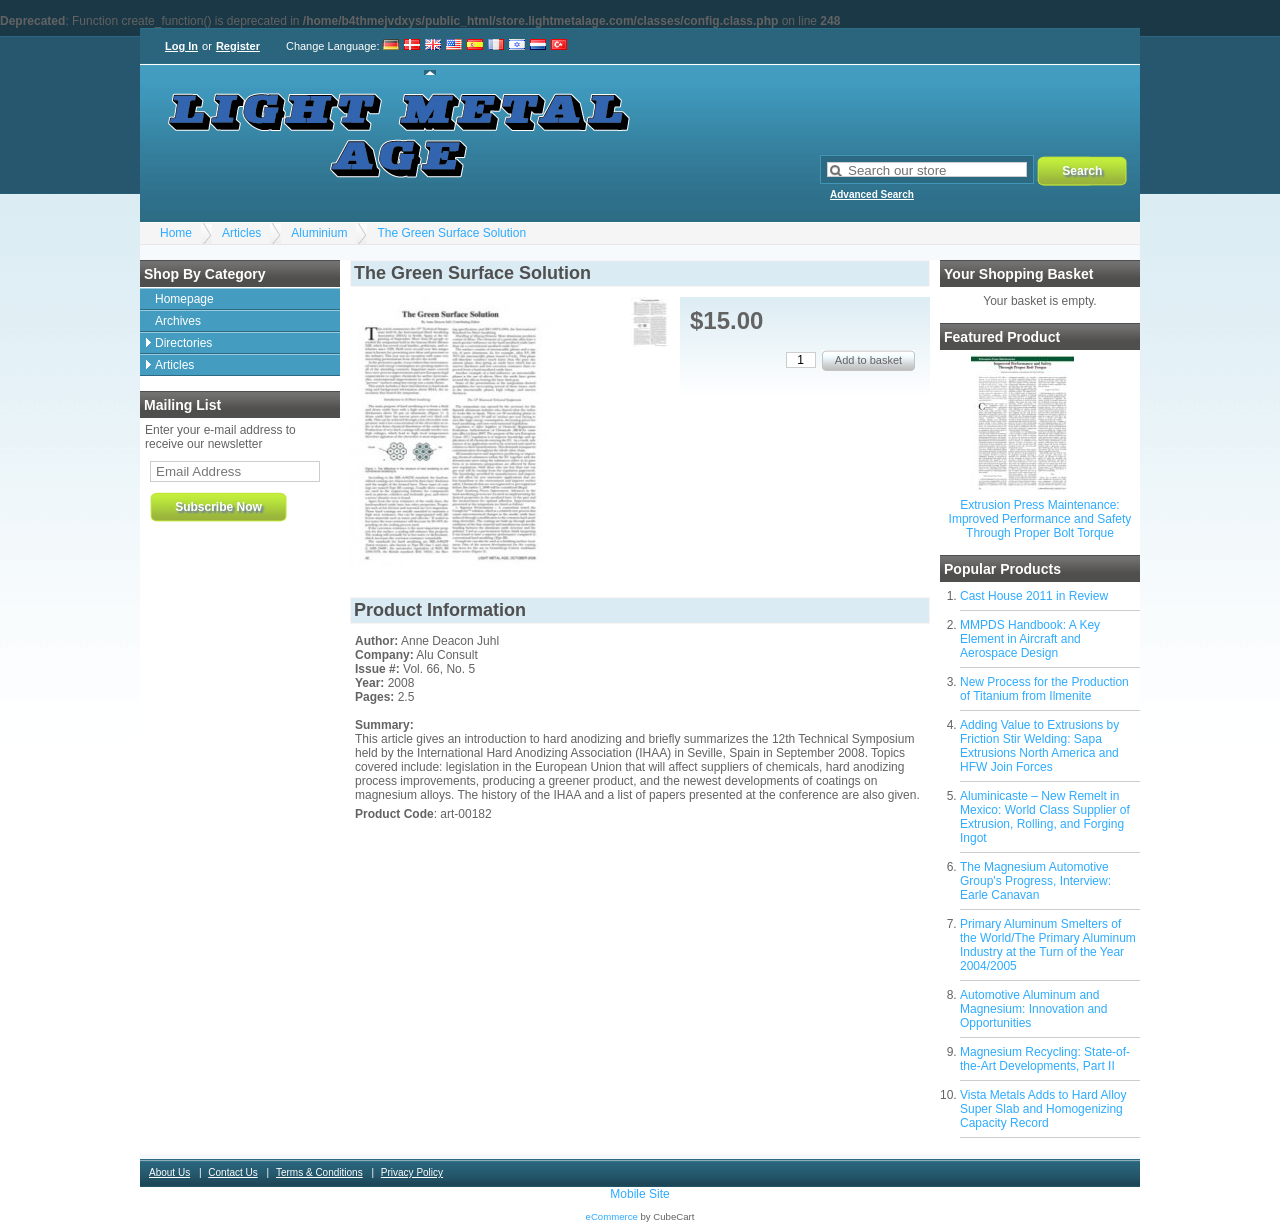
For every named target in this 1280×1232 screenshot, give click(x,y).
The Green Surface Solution (451, 233)
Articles (241, 233)
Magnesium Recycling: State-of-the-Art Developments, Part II (1045, 1059)
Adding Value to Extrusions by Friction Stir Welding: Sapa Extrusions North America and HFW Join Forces (1039, 746)
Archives (178, 321)
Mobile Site (639, 1194)
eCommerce (612, 1216)
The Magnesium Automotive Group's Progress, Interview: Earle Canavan (1035, 881)
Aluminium (319, 233)
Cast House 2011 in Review (1034, 596)
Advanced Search (872, 194)
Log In (181, 46)
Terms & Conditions (319, 1172)
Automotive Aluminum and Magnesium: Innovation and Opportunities (1033, 1009)
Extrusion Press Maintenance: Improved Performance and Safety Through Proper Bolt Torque (1040, 519)
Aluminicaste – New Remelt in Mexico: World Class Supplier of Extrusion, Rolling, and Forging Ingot (1045, 817)
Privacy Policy (412, 1172)
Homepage (184, 299)
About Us (169, 1172)
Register (238, 46)
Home (176, 233)
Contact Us (232, 1172)
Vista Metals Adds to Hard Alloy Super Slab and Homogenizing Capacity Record (1043, 1109)
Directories (183, 343)
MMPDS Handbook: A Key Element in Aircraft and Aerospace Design (1030, 639)
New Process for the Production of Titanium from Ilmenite (1044, 689)
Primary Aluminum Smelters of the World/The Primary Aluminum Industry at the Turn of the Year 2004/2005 (1048, 945)
